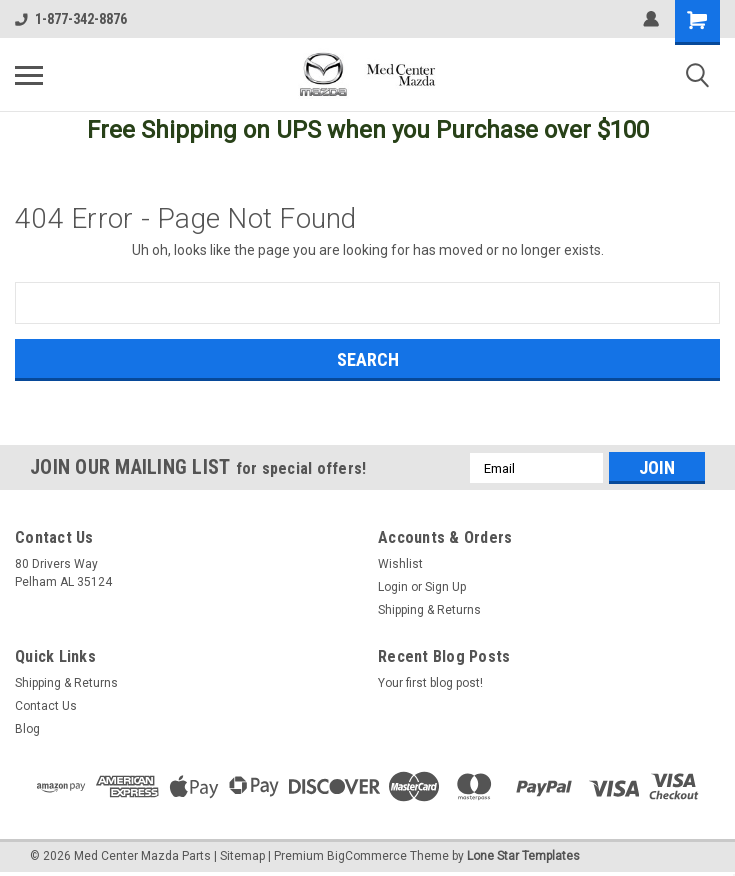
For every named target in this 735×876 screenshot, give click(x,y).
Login (393, 587)
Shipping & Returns (429, 610)
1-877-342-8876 (71, 19)
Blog (27, 729)
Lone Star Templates (523, 856)
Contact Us (46, 706)
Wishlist (400, 564)
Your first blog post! (430, 683)
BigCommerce (367, 856)
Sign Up (445, 587)
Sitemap (242, 856)
